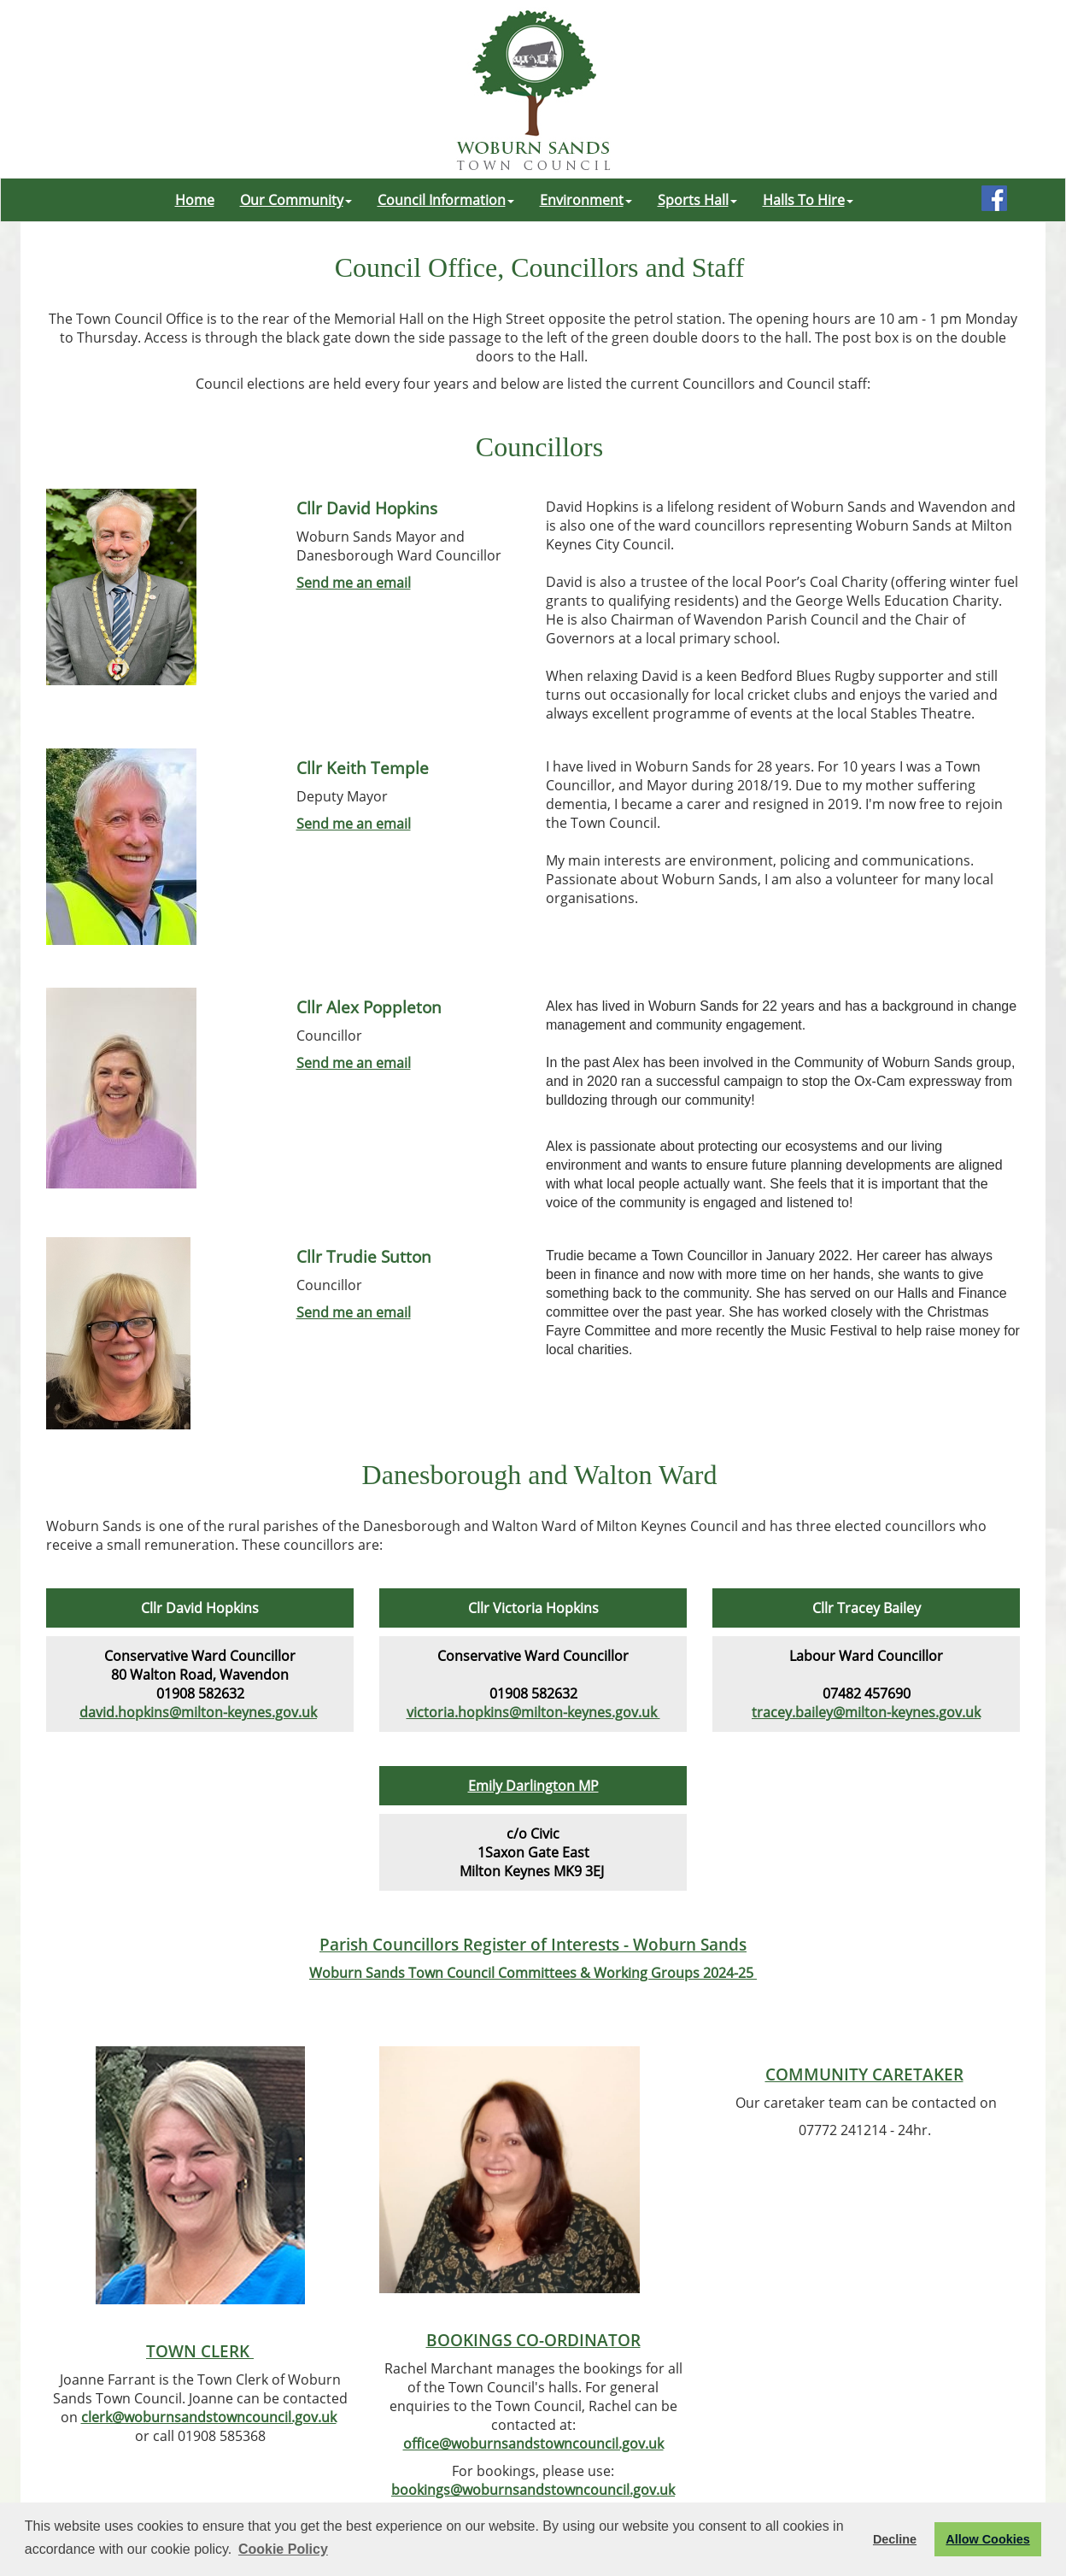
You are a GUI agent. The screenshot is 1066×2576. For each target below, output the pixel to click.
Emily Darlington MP (533, 1785)
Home (194, 200)
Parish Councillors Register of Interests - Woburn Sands (533, 1944)
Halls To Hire (808, 200)
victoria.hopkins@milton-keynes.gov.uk (533, 1712)
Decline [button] (895, 2539)
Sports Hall (697, 200)
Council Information (446, 200)
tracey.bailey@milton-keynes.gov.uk (866, 1712)
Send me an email (353, 582)
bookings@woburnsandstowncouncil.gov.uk (533, 2489)
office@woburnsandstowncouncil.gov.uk (533, 2443)
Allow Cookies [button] (987, 2539)
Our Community (296, 200)
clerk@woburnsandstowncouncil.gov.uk (209, 2417)
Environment (586, 200)
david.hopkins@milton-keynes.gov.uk (198, 1712)
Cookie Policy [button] (283, 2549)
